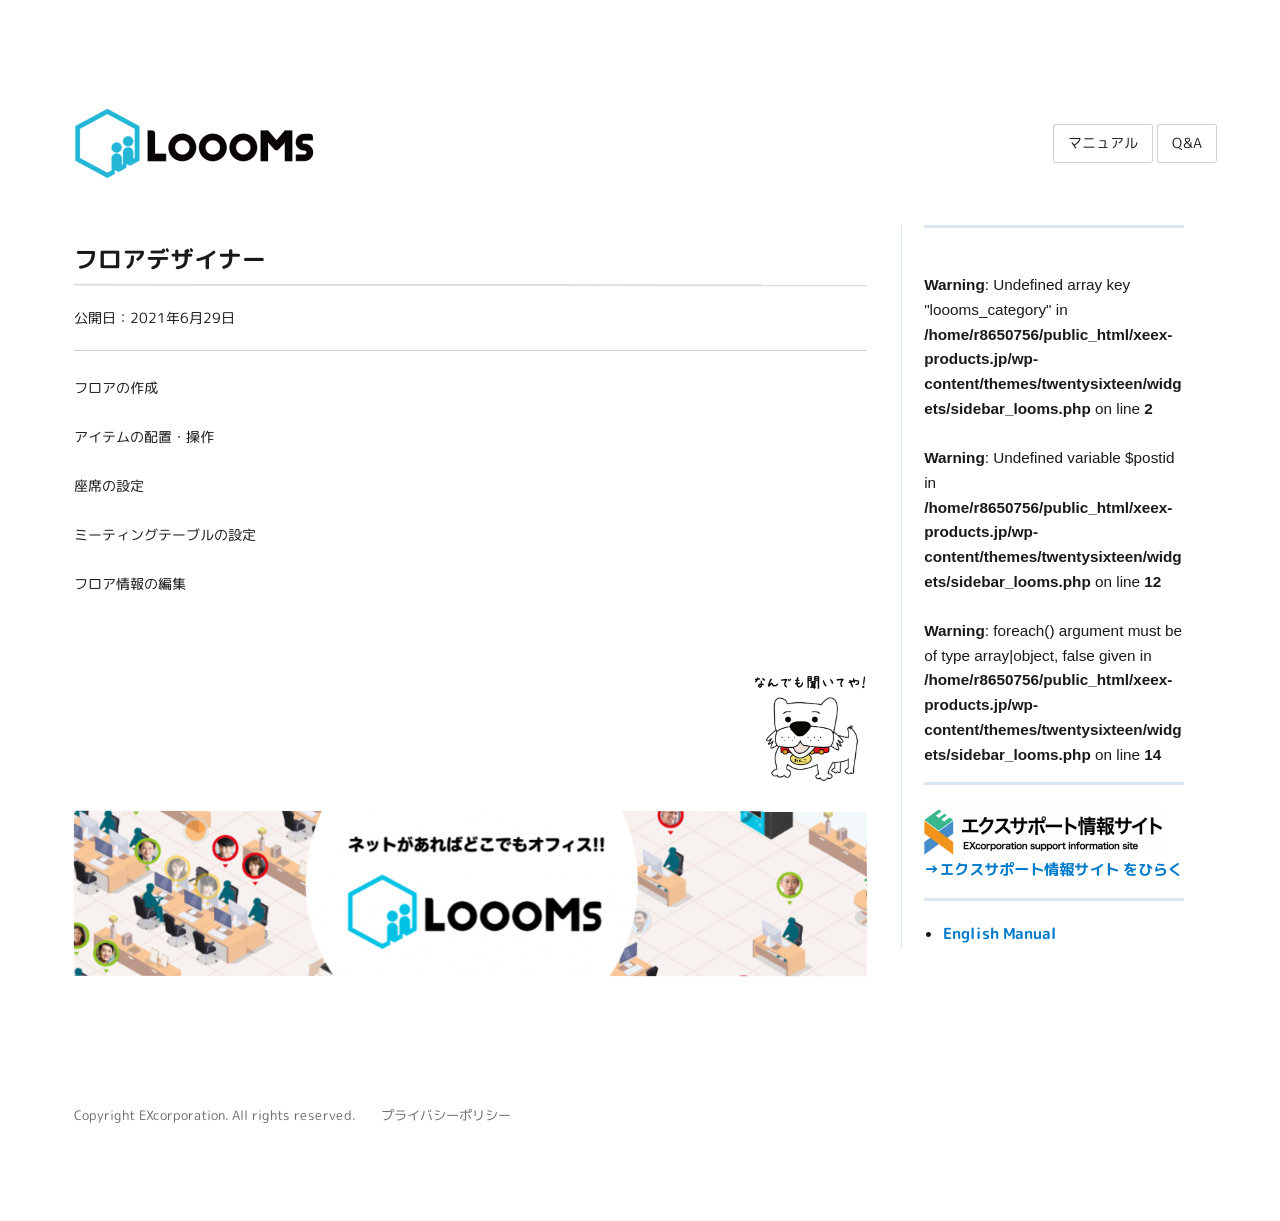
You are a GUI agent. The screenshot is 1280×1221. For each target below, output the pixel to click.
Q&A (1187, 142)
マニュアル (1103, 142)
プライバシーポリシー (446, 1115)
